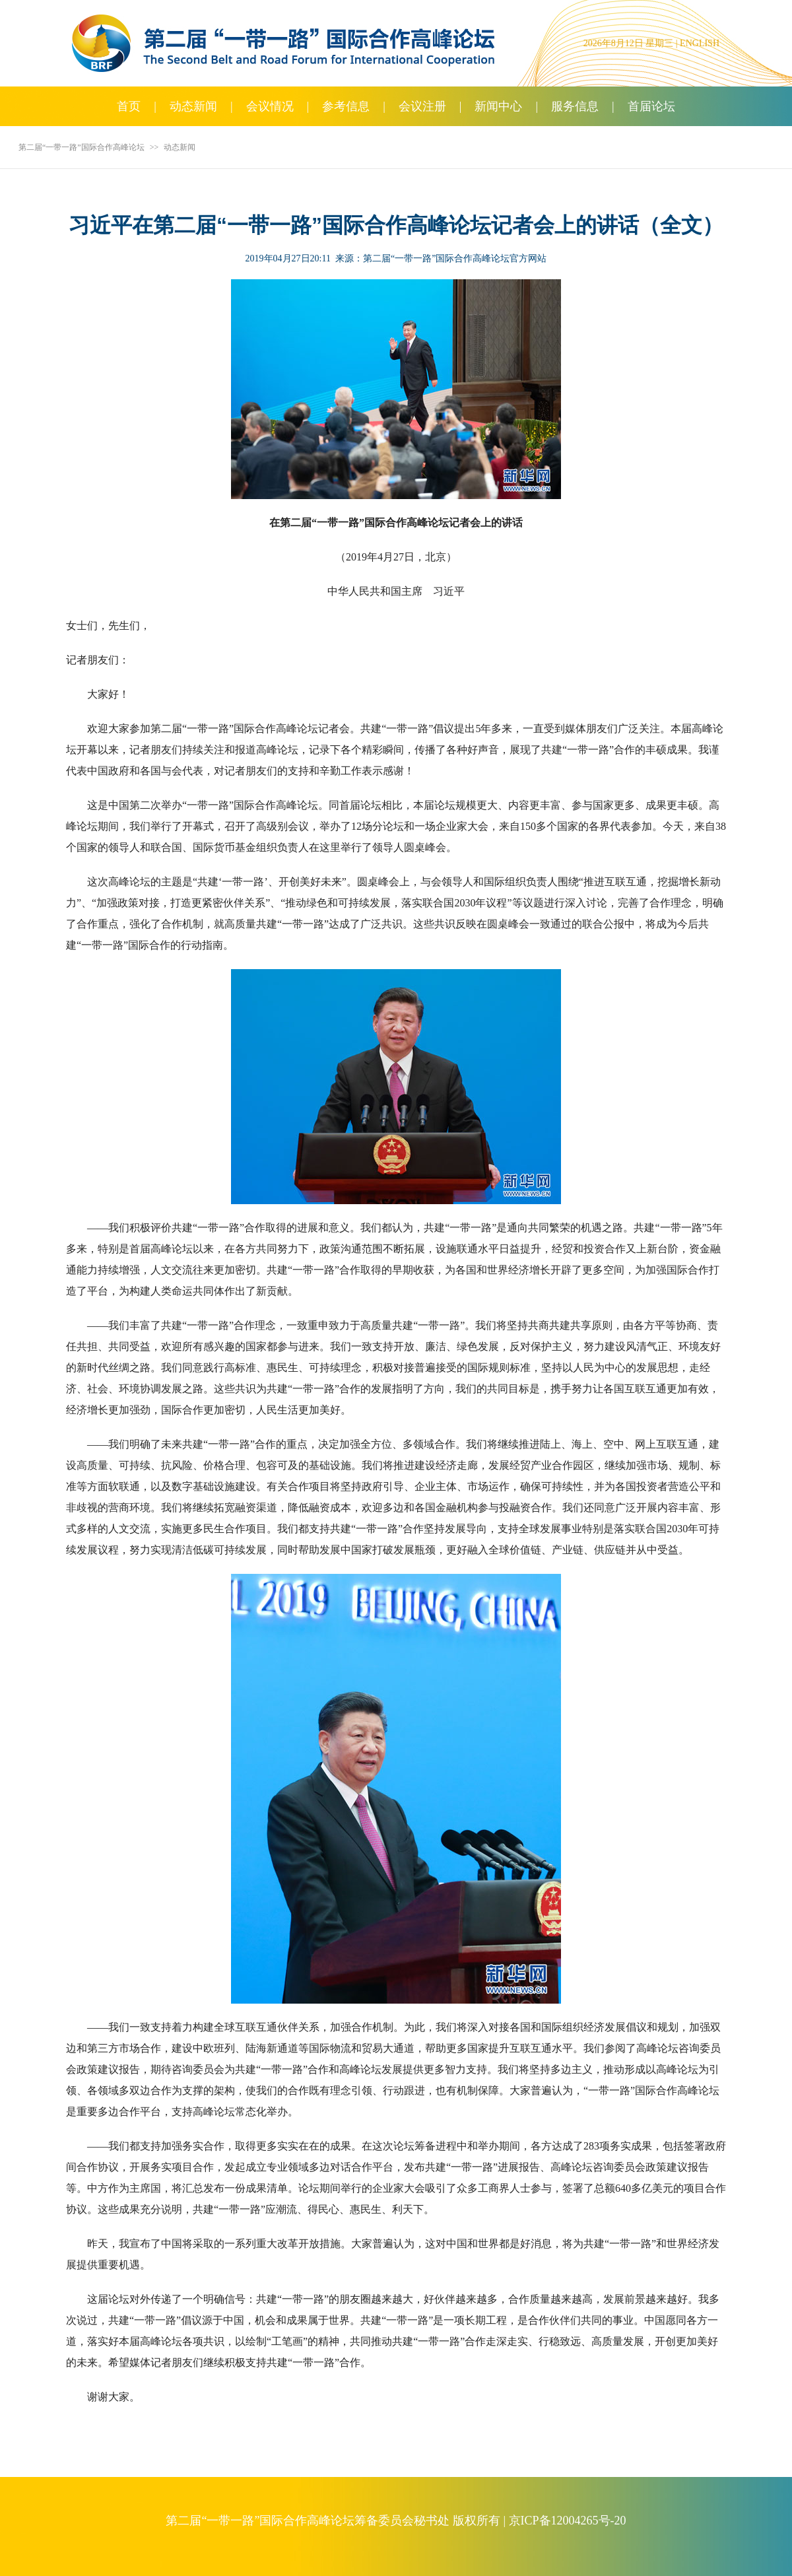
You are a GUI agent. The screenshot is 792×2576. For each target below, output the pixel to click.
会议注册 (422, 106)
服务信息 (575, 106)
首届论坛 (651, 106)
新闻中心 (498, 106)
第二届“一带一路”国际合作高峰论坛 (81, 147)
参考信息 (346, 106)
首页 (129, 106)
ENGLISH (699, 43)
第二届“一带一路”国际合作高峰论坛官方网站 (454, 258)
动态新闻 (193, 106)
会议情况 (270, 106)
